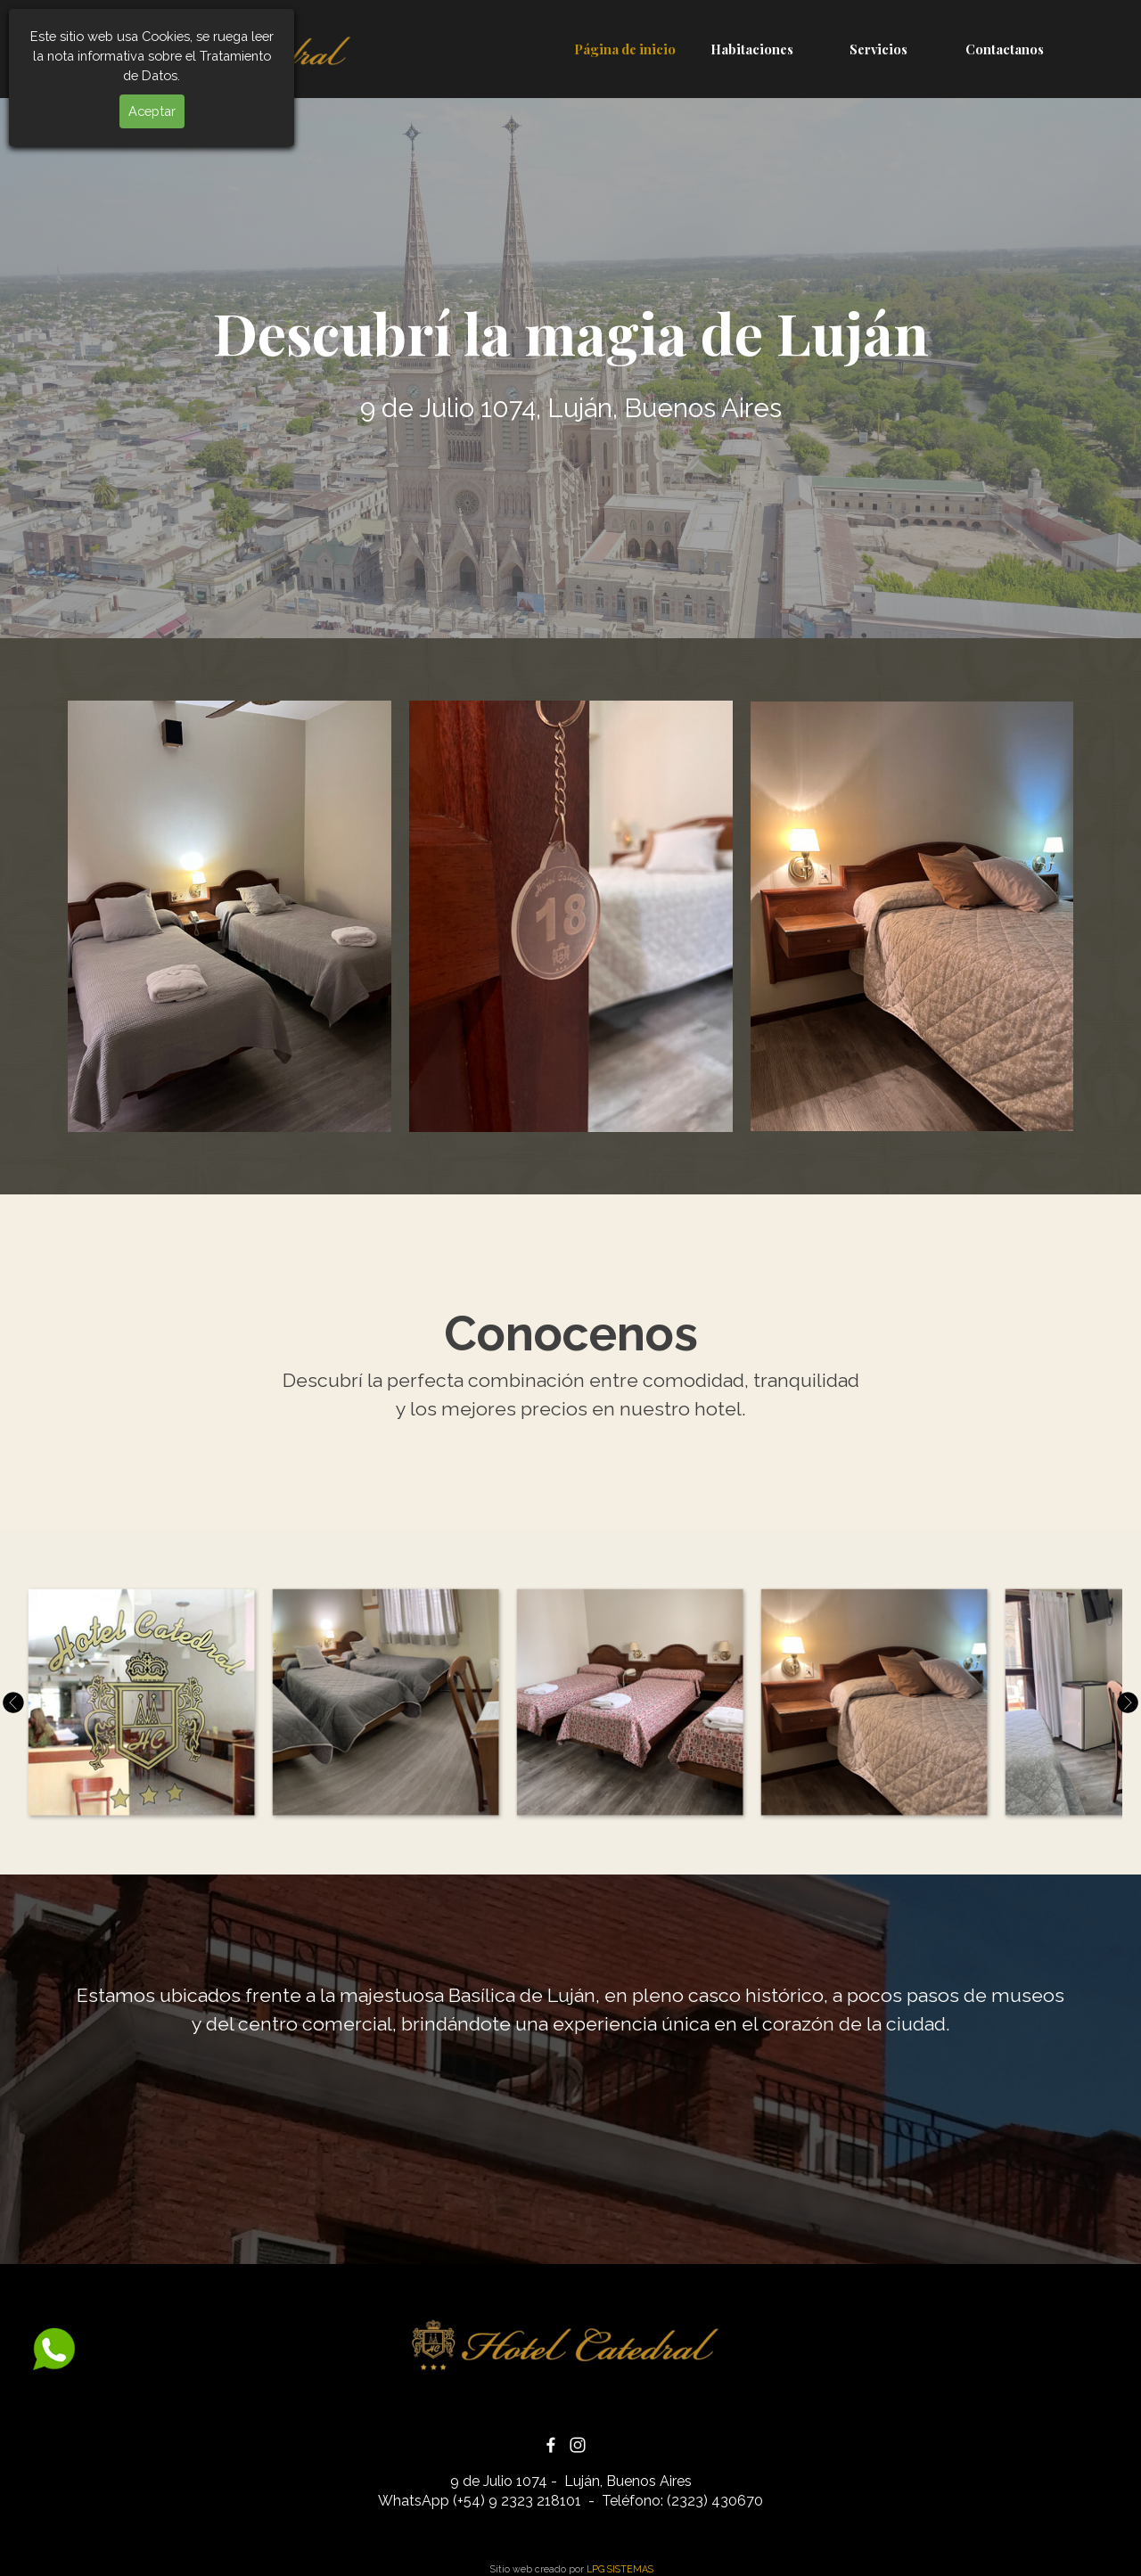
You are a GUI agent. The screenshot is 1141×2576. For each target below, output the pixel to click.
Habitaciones (751, 49)
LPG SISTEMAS (620, 2569)
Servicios (878, 49)
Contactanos (1004, 49)
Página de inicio (625, 49)
